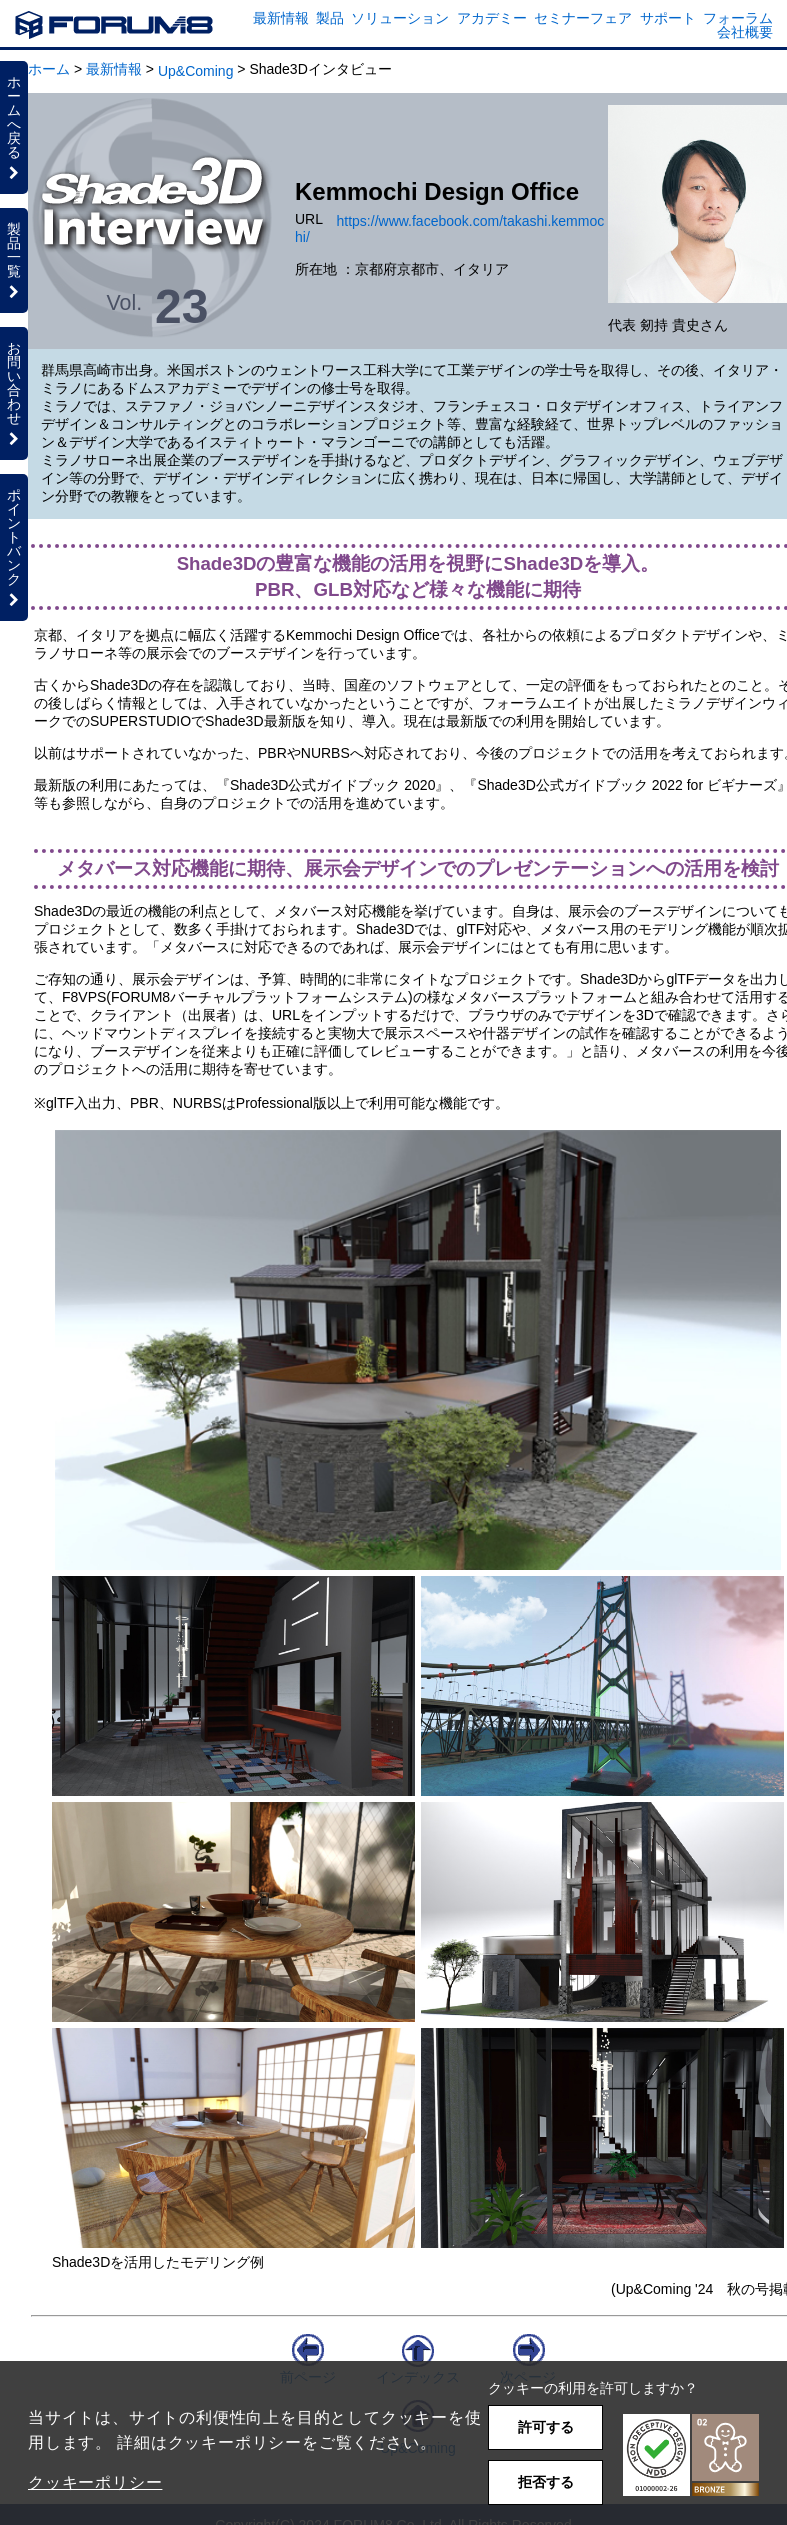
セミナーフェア (583, 18)
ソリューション (400, 18)
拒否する (546, 2482)
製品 (330, 18)
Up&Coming (195, 71)
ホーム (49, 69)
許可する (546, 2427)
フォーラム (738, 18)
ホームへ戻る (14, 127)
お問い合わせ (14, 393)
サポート (668, 18)
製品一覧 (14, 260)
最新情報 (281, 18)
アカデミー (492, 18)
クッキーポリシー (95, 2482)
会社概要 (745, 32)
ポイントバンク (14, 547)
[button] (691, 2455)
